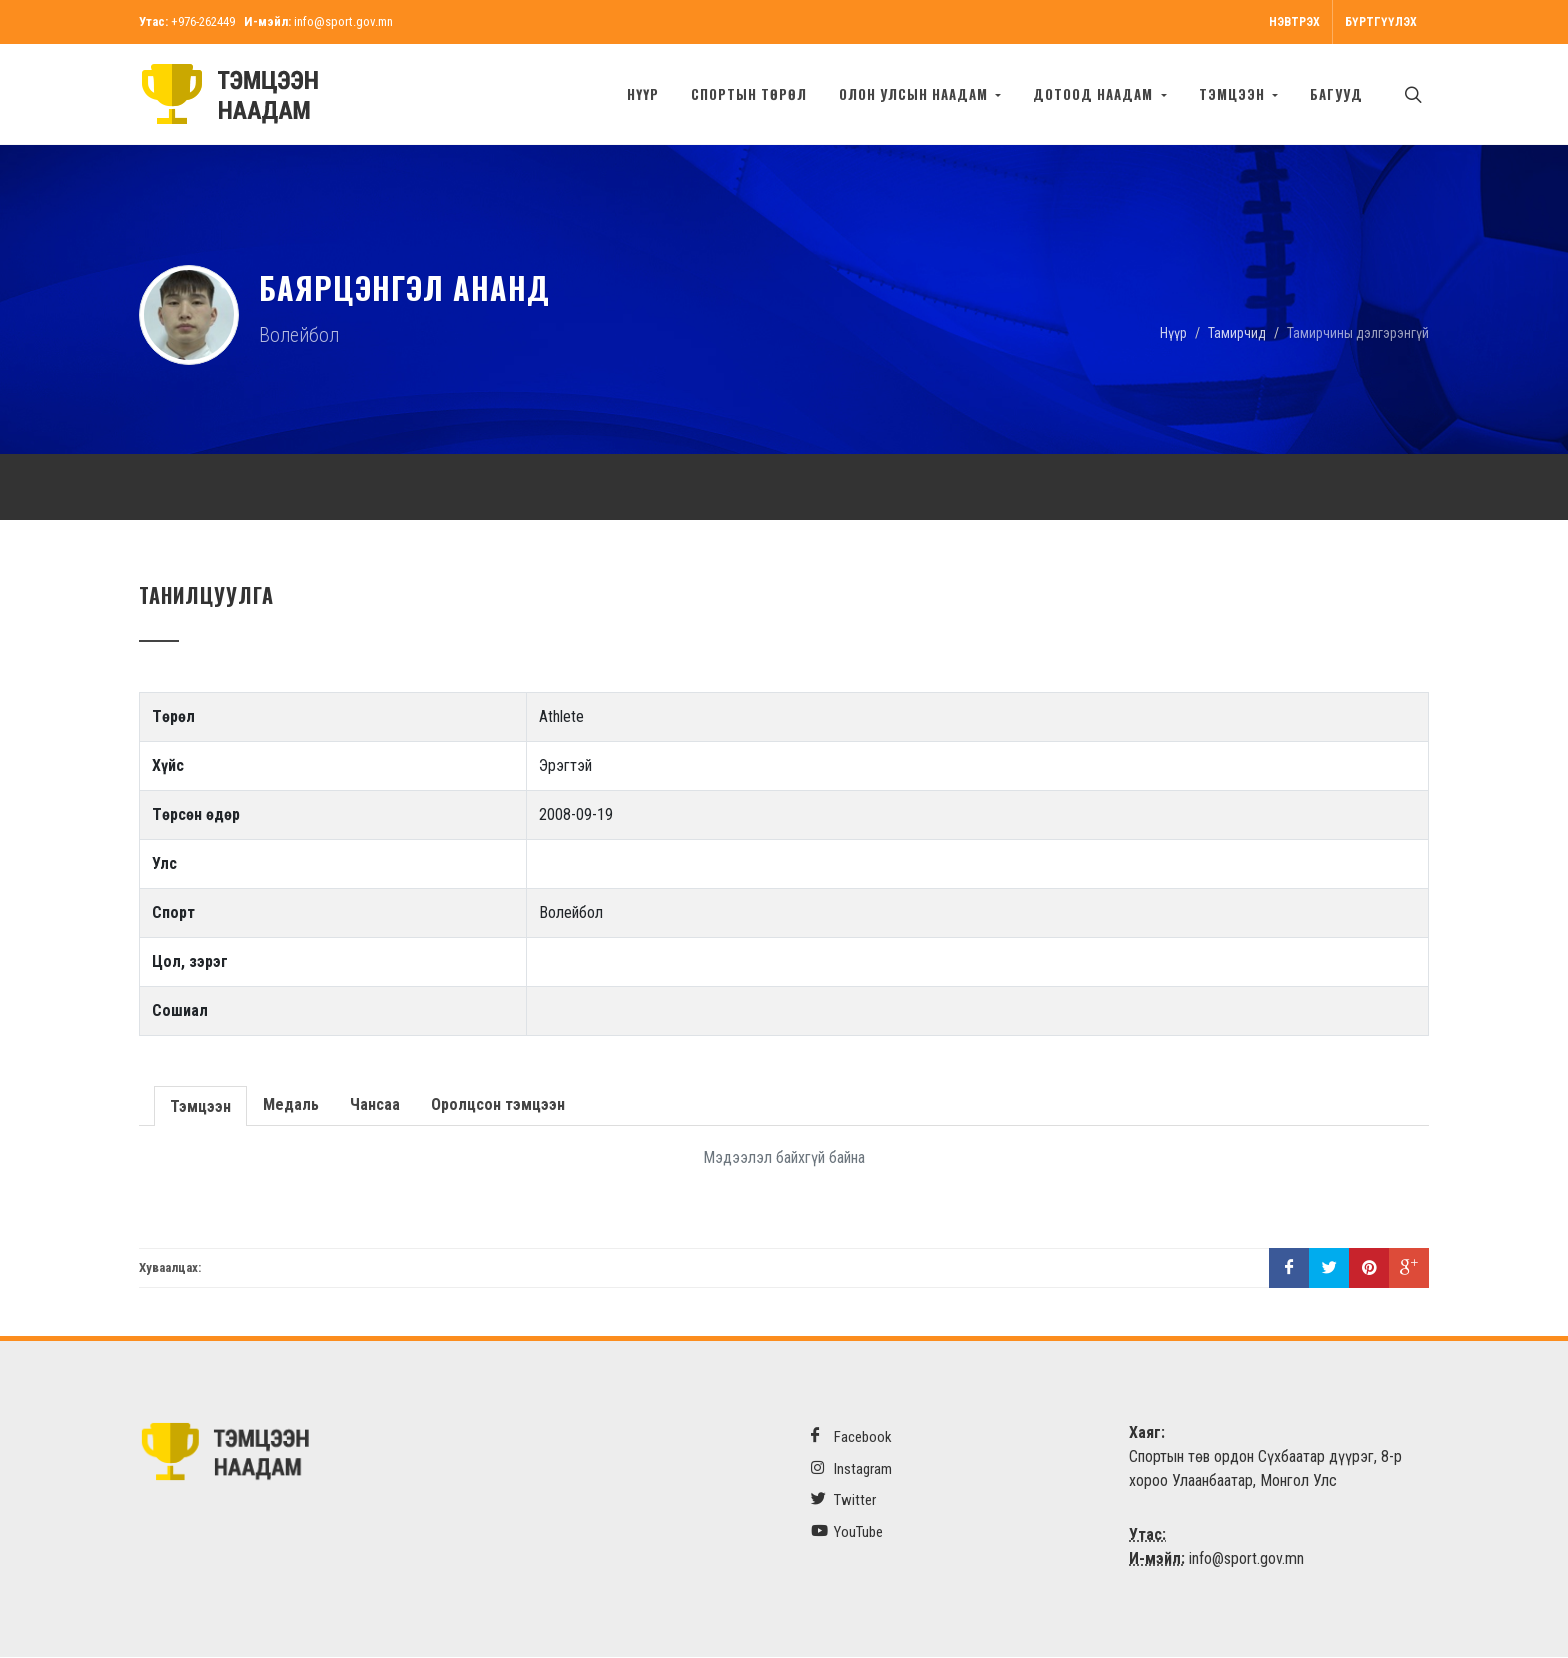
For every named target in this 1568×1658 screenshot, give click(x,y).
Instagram (851, 1469)
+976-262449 (203, 21)
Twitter (843, 1500)
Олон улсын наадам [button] (915, 94)
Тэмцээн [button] (1234, 94)
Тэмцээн (199, 1105)
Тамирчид (1237, 333)
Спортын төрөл (749, 94)
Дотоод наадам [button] (1095, 94)
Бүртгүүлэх (1381, 22)
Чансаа (373, 1105)
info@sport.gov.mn (343, 21)
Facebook (851, 1437)
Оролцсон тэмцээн (496, 1105)
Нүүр (643, 94)
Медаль (289, 1105)
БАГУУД (1336, 94)
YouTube (847, 1532)
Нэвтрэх (1294, 22)
